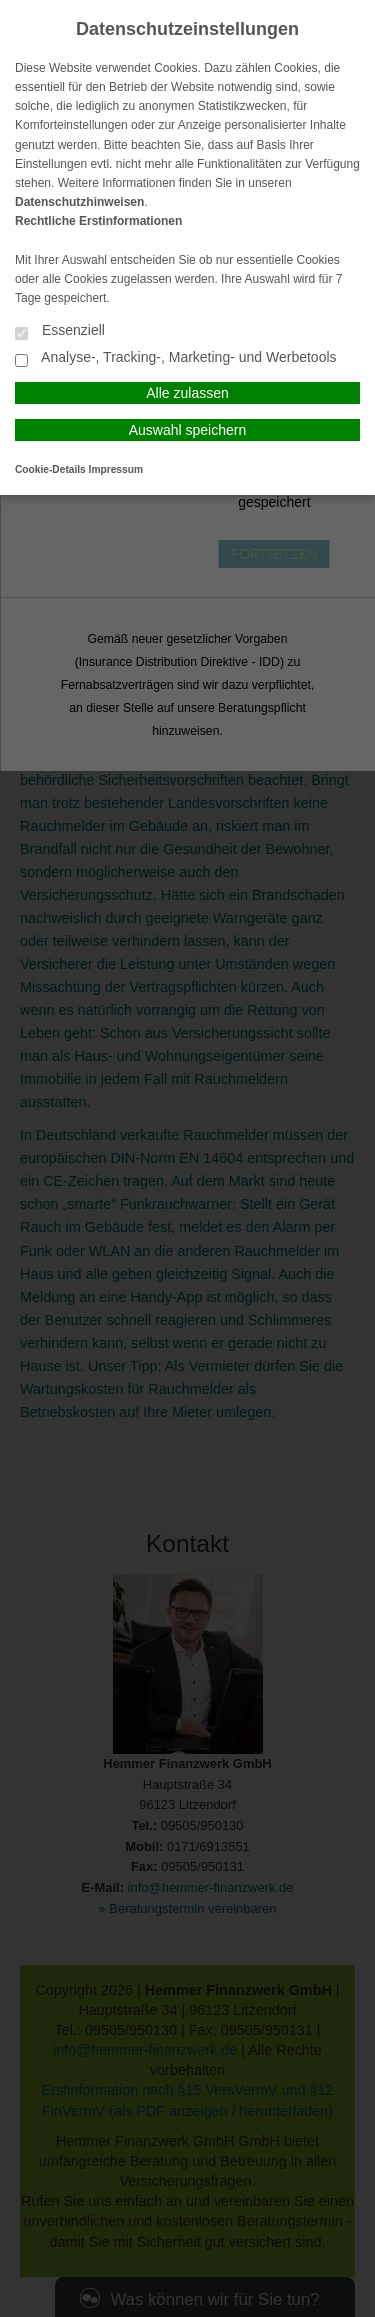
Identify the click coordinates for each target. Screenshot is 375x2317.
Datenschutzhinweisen (79, 202)
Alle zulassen (187, 393)
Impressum (116, 469)
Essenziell (60, 331)
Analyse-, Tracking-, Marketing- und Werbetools (176, 358)
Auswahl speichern (188, 430)
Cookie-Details (50, 469)
